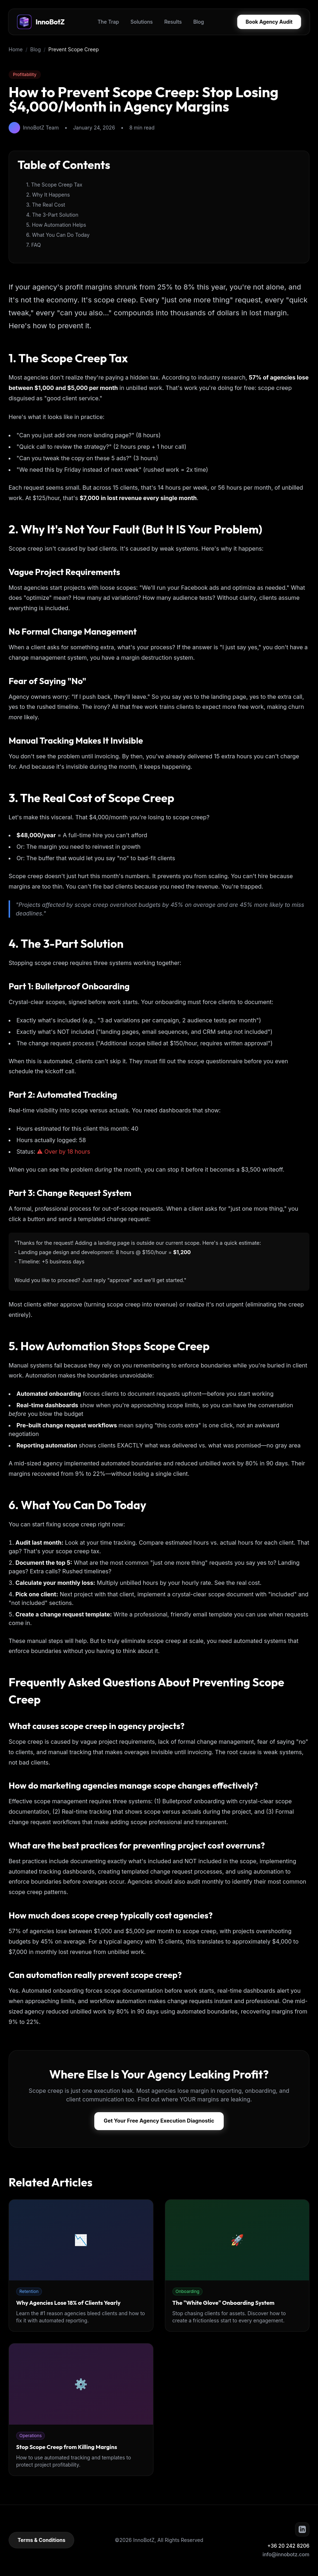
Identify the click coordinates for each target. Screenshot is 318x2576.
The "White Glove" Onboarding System (223, 2303)
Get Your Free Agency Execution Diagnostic (159, 2121)
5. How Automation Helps (56, 225)
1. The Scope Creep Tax (54, 185)
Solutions (141, 22)
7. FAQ (33, 245)
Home (16, 49)
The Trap (108, 22)
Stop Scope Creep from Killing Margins (66, 2447)
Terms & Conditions (41, 2541)
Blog (198, 22)
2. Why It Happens (48, 195)
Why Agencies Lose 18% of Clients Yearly (68, 2303)
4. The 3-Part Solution (52, 215)
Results (173, 22)
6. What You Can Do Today (58, 235)
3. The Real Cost (45, 205)
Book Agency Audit (269, 22)
